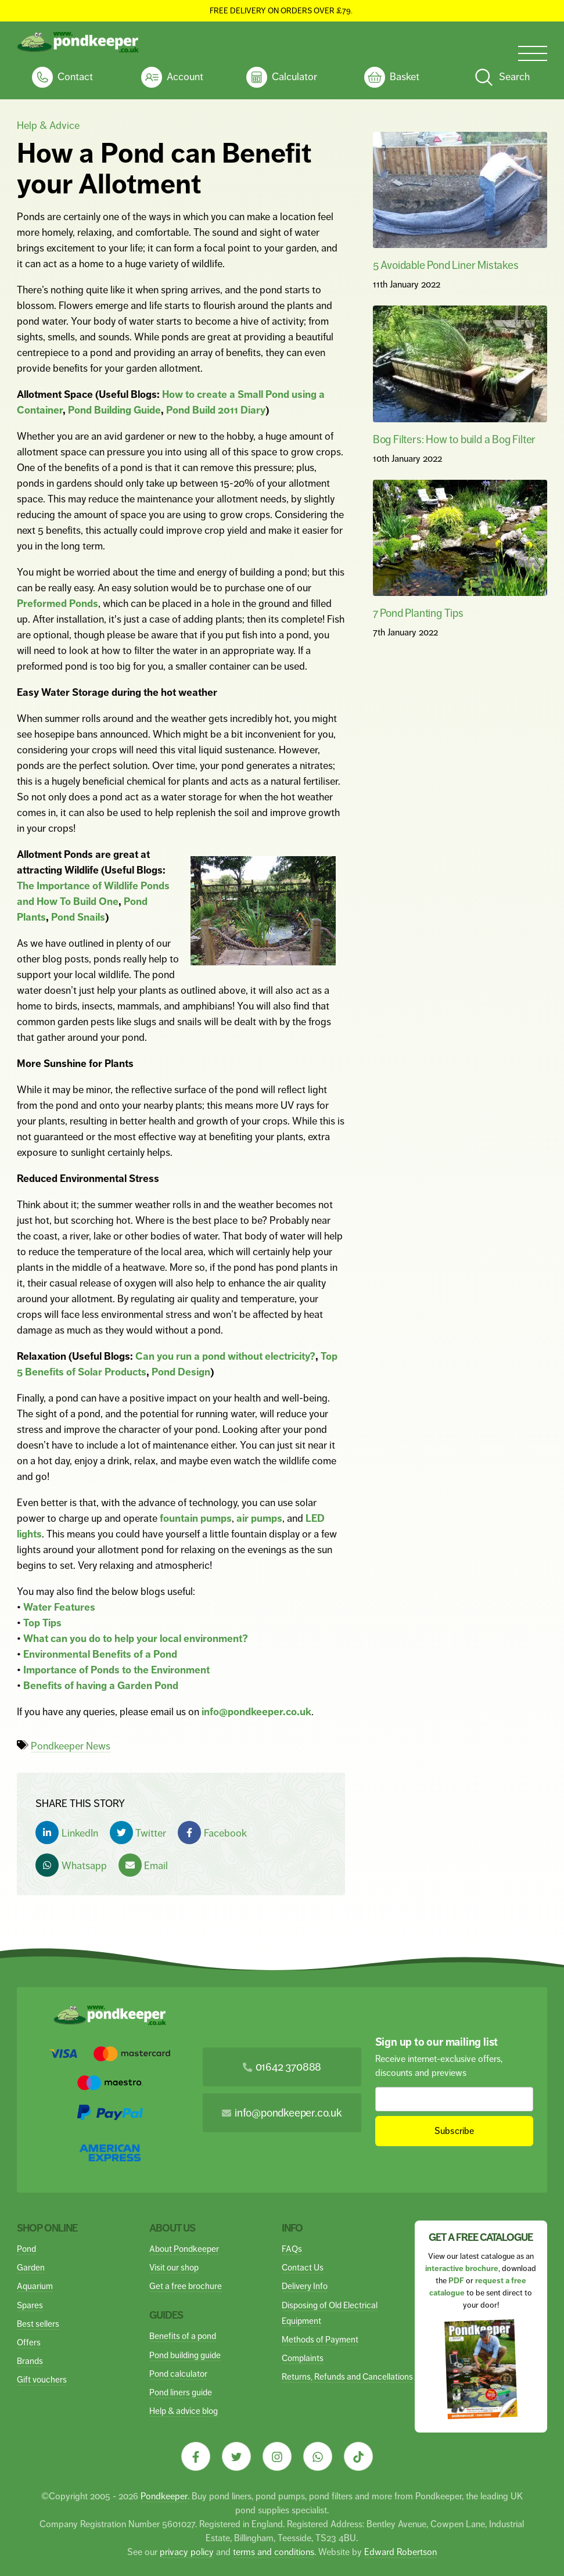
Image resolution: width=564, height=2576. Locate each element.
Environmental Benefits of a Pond (100, 1654)
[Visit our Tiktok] (358, 2456)
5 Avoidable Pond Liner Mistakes (446, 264)
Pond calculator (178, 2374)
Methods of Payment (320, 2339)
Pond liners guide (180, 2392)
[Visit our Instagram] (277, 2456)
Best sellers (38, 2324)
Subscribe (454, 2130)
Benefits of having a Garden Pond (100, 1685)
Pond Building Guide (114, 410)
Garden (31, 2267)
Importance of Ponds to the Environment (116, 1670)
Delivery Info (305, 2286)
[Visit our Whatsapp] (317, 2456)
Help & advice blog (183, 2411)
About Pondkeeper (184, 2249)
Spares (30, 2305)
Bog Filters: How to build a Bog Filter (454, 439)
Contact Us (303, 2267)
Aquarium (35, 2286)
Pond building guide (185, 2355)
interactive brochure (461, 2268)
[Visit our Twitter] (236, 2456)
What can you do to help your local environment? (135, 1638)
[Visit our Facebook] (195, 2456)
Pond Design (181, 1372)
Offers (29, 2342)
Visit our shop (174, 2267)
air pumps (259, 1518)
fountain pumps (196, 1518)
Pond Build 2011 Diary (215, 410)
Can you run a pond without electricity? (225, 1356)
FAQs (292, 2249)
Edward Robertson (400, 2551)
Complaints (303, 2358)
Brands (30, 2361)
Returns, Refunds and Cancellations (347, 2376)
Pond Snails (78, 917)
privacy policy (187, 2551)
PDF (456, 2281)
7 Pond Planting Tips (418, 612)
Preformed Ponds (57, 603)
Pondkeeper (164, 2496)
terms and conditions (273, 2551)
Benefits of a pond (182, 2336)
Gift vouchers (42, 2379)
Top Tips (42, 1622)
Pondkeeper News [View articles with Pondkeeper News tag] (70, 1746)
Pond (26, 2249)
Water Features (59, 1607)
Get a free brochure (185, 2286)
